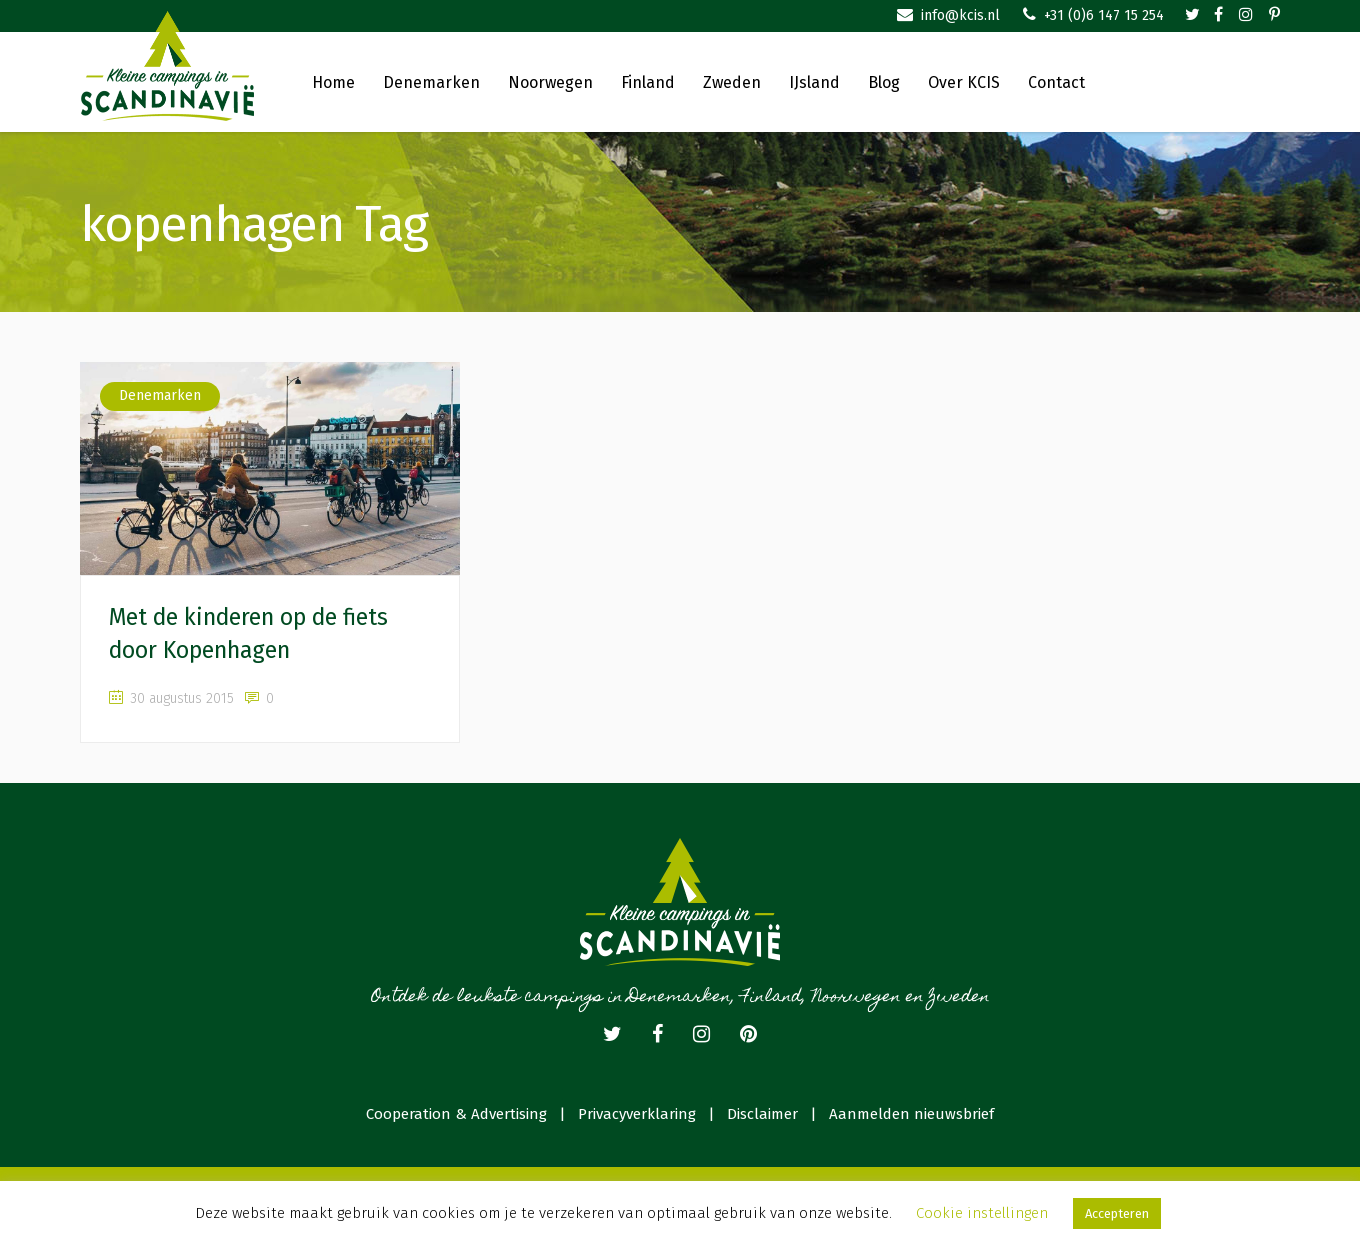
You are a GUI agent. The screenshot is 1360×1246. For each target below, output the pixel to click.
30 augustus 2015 (171, 698)
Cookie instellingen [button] (982, 1213)
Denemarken (160, 395)
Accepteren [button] (1117, 1213)
